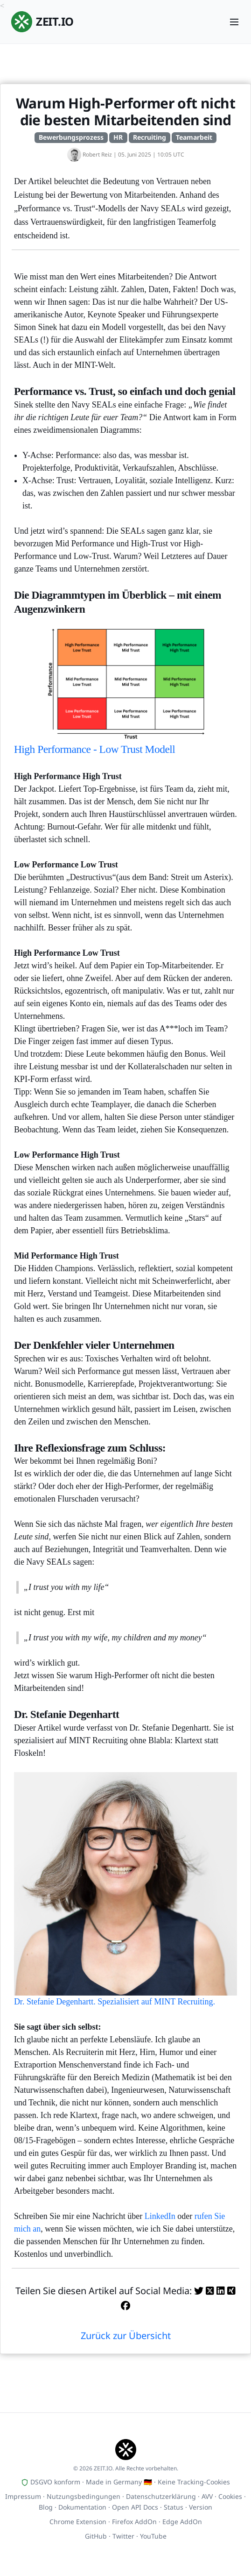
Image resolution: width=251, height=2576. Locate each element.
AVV (207, 2496)
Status (173, 2507)
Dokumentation (82, 2507)
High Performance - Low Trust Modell (125, 685)
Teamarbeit (194, 137)
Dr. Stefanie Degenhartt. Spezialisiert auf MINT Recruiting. (125, 1889)
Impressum (23, 2496)
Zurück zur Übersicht (126, 2335)
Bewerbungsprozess (71, 137)
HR (118, 137)
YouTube (153, 2536)
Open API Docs (135, 2507)
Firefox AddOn (134, 2521)
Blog (46, 2507)
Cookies (230, 2496)
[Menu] (234, 22)
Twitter (123, 2536)
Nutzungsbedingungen (83, 2496)
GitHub (96, 2536)
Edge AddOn (182, 2521)
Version (200, 2507)
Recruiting (149, 137)
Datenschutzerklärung (161, 2496)
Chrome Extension (77, 2521)
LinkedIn (160, 2216)
